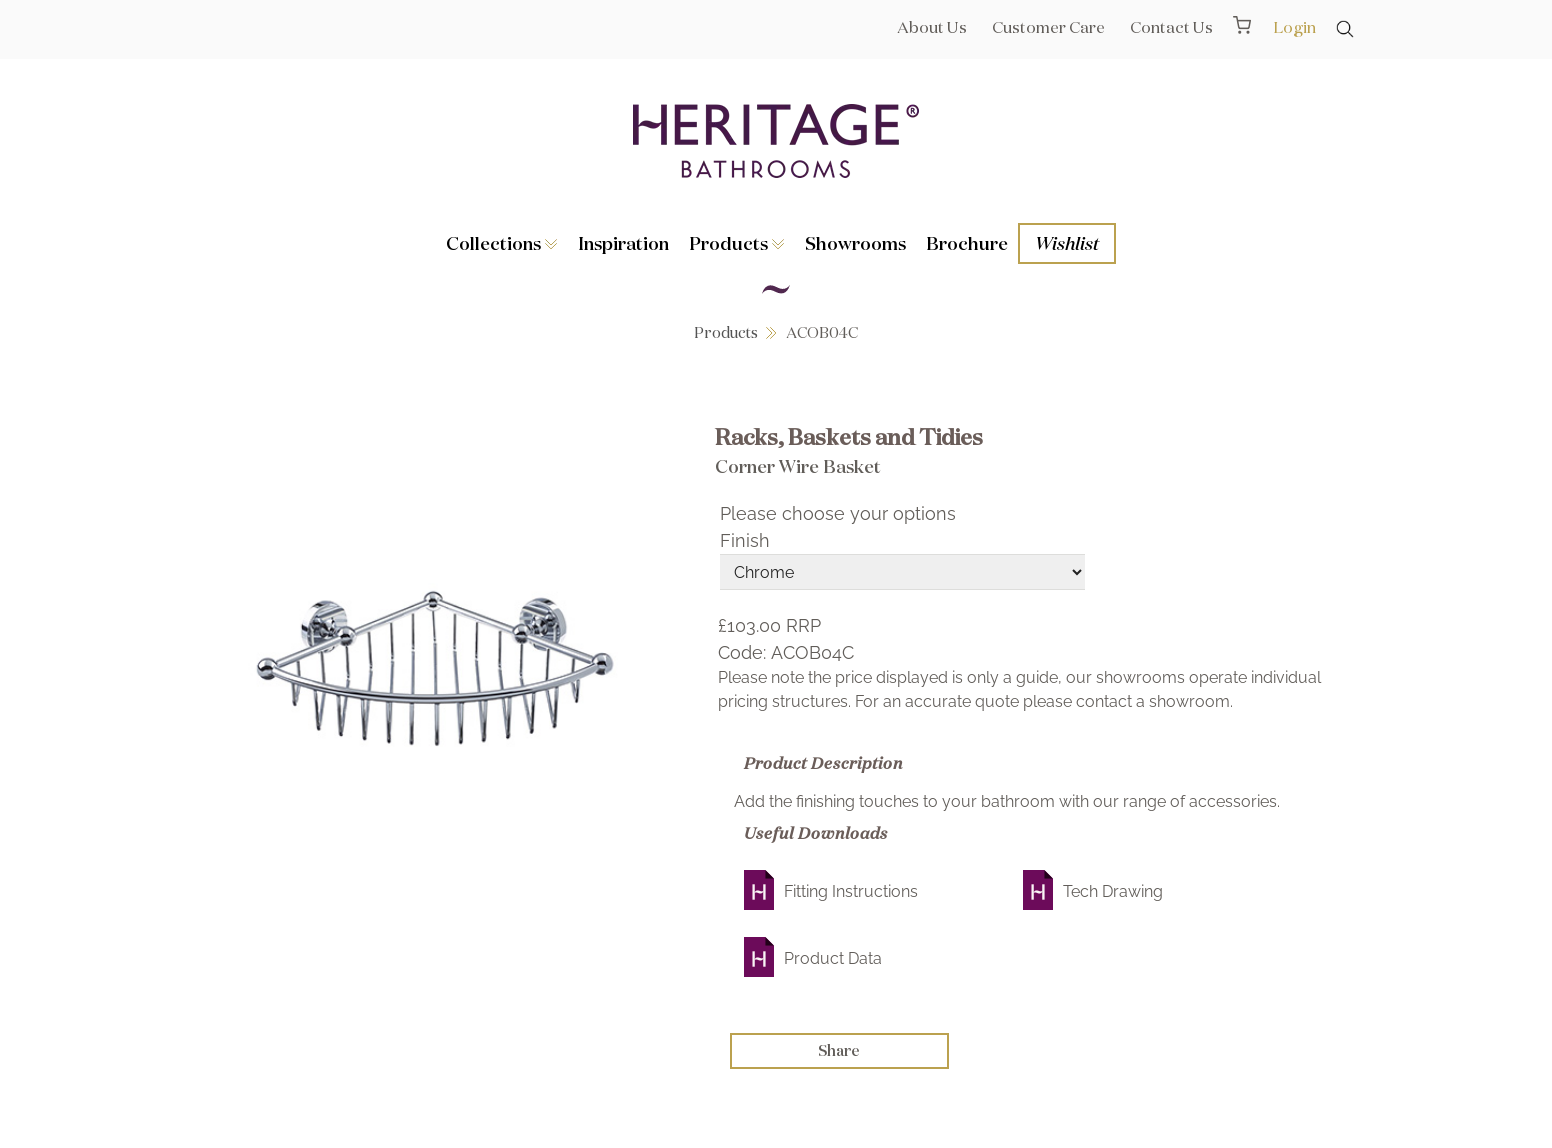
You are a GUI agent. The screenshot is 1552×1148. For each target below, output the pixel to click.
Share (839, 1050)
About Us (932, 27)
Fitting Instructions (851, 891)
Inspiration (623, 243)
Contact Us (1171, 27)
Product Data (833, 958)
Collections (502, 243)
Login (1294, 27)
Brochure (967, 243)
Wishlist (1067, 243)
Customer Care (1048, 27)
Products (737, 243)
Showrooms (855, 243)
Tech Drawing (1113, 891)
